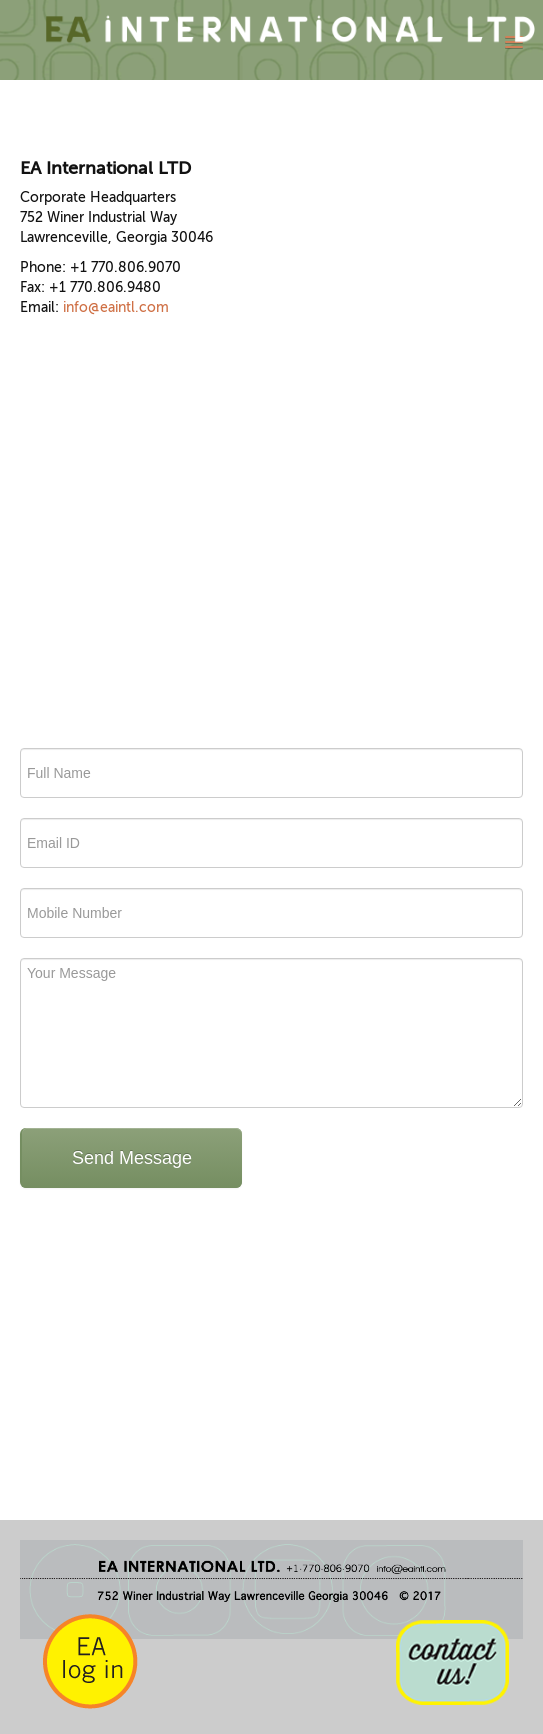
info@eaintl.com (116, 307)
